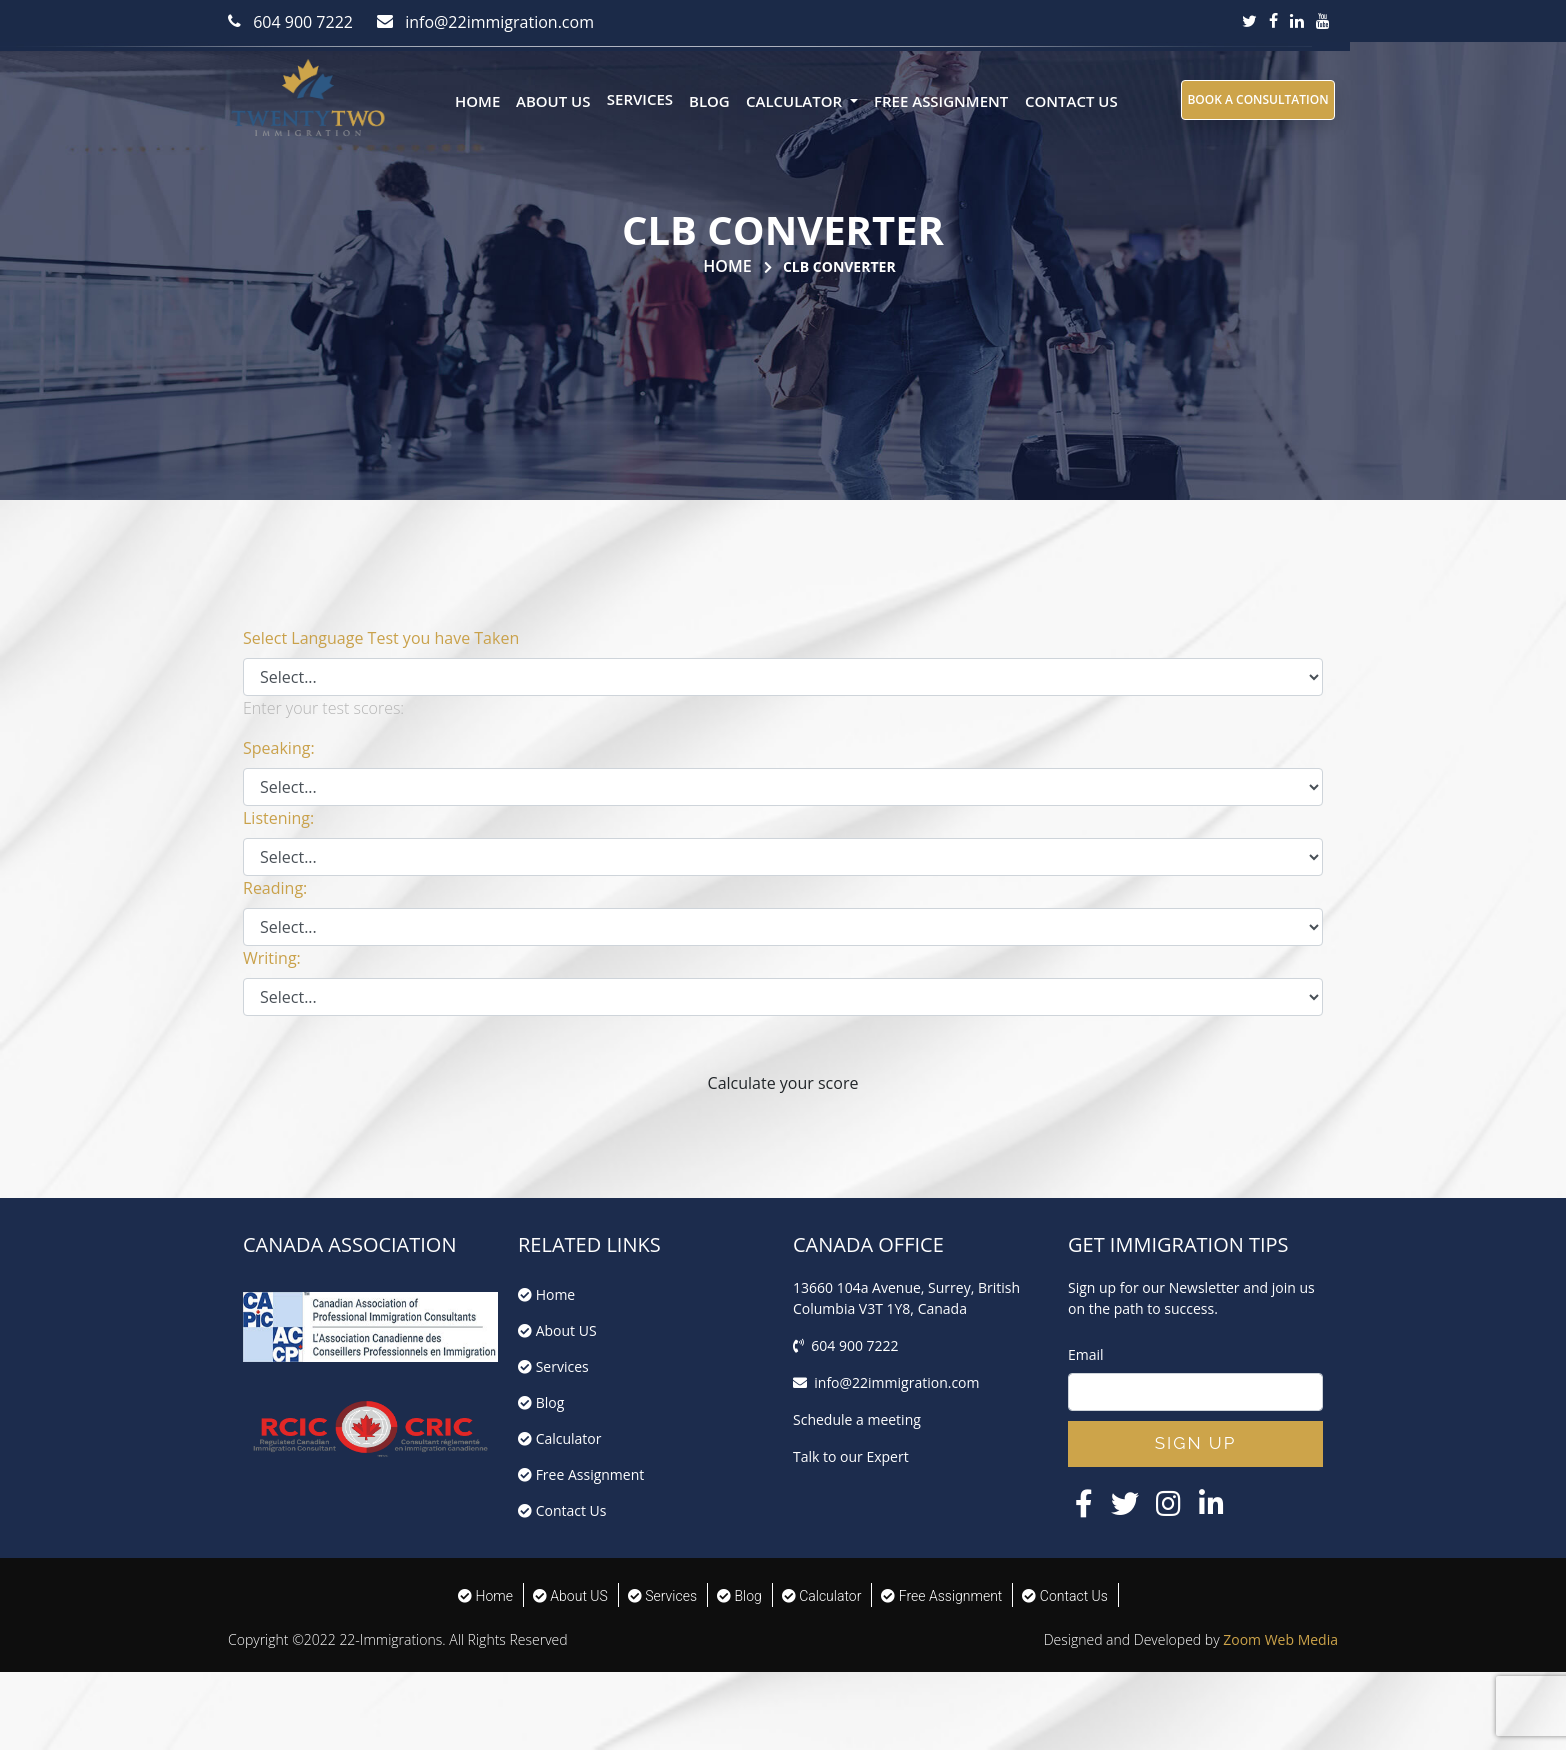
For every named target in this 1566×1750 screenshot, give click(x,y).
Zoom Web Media (1280, 1639)
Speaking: (279, 748)
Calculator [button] (796, 101)
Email (1086, 1354)
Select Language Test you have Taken (381, 638)
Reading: (275, 888)
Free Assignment (941, 101)
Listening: (278, 818)
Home (477, 101)
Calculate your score (783, 1083)
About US (553, 101)
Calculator (560, 1438)
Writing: (272, 958)
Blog (709, 101)
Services (640, 99)
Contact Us (1071, 101)
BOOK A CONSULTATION (1257, 99)
